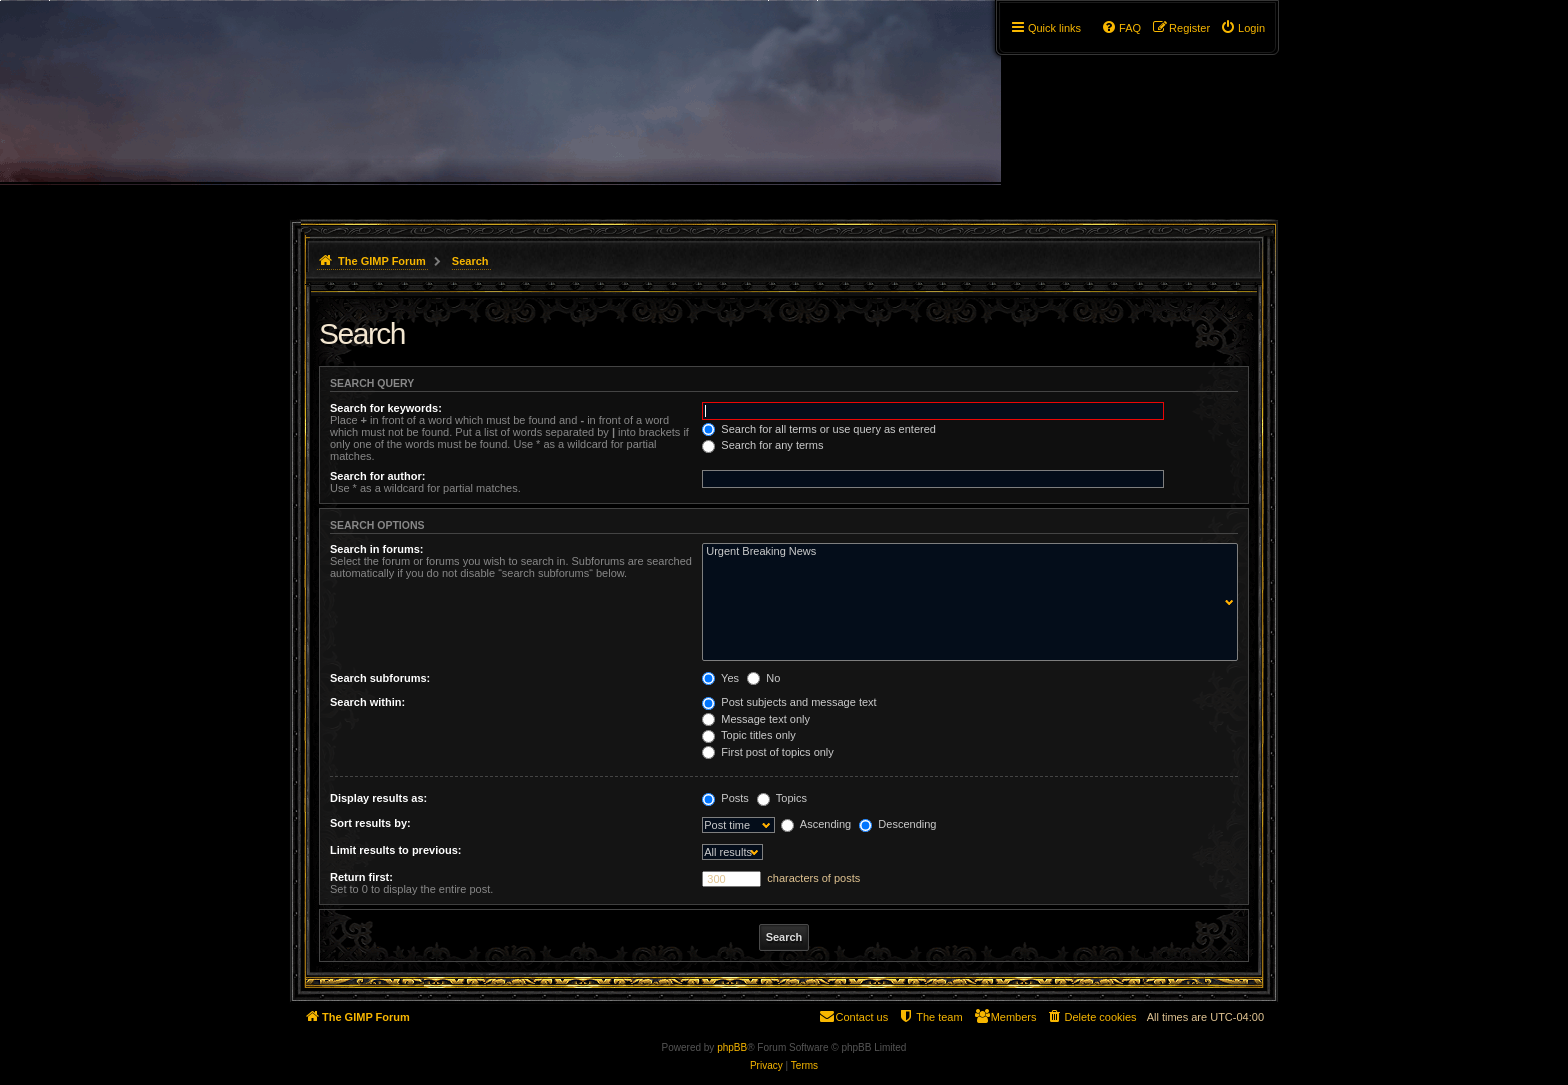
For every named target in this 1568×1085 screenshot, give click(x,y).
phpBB (732, 1047)
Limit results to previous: (395, 850)
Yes (720, 678)
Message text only (756, 719)
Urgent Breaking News (965, 552)
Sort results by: (370, 823)
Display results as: (378, 798)
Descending (897, 824)
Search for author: (377, 476)
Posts (725, 798)
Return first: (361, 877)
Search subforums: (380, 678)
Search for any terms (762, 445)
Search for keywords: (386, 408)
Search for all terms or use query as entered (819, 429)
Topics (782, 798)
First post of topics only (768, 752)
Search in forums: (377, 549)
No (763, 678)
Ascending (816, 824)
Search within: (367, 702)
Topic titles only (748, 735)
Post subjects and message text (789, 702)
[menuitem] (1242, 28)
